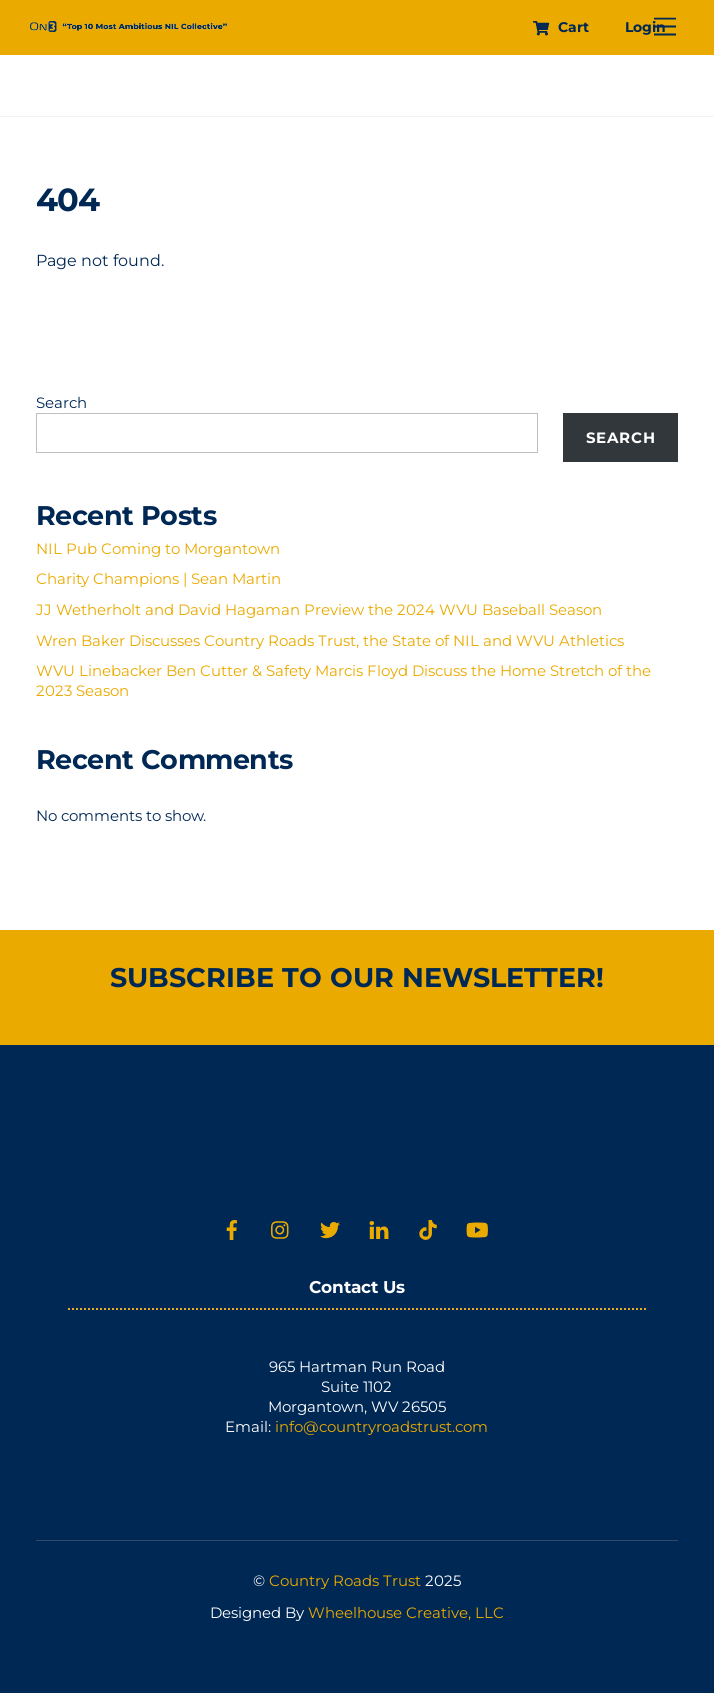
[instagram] (281, 1227)
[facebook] (232, 1227)
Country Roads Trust (345, 1580)
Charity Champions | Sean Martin (158, 578)
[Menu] (665, 27)
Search (61, 402)
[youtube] (477, 1227)
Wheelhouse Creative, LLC (406, 1612)
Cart (560, 27)
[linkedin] (379, 1227)
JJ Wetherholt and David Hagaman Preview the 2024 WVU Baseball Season (319, 609)
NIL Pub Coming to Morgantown (158, 548)
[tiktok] (428, 1227)
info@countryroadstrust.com (381, 1426)
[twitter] (330, 1227)
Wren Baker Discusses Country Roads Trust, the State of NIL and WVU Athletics (330, 640)
